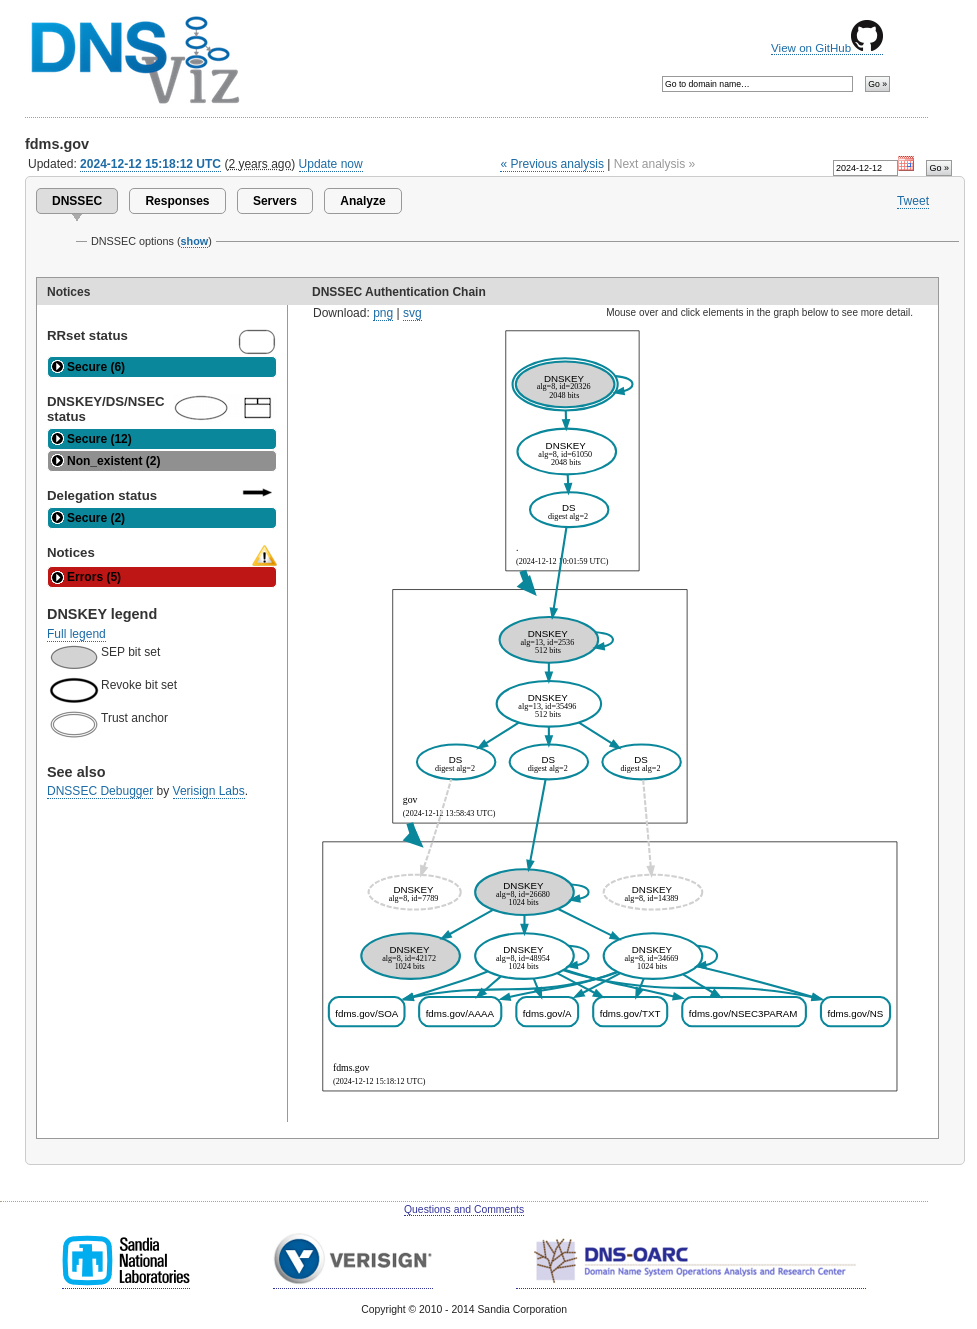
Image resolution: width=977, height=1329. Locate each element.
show (195, 241)
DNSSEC (77, 201)
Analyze (362, 201)
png (383, 313)
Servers (275, 201)
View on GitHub (827, 48)
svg (412, 313)
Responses (177, 201)
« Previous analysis (552, 164)
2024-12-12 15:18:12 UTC (150, 164)
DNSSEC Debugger (100, 791)
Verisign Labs (209, 791)
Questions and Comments (464, 1209)
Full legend (76, 634)
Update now (331, 164)
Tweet (913, 201)
